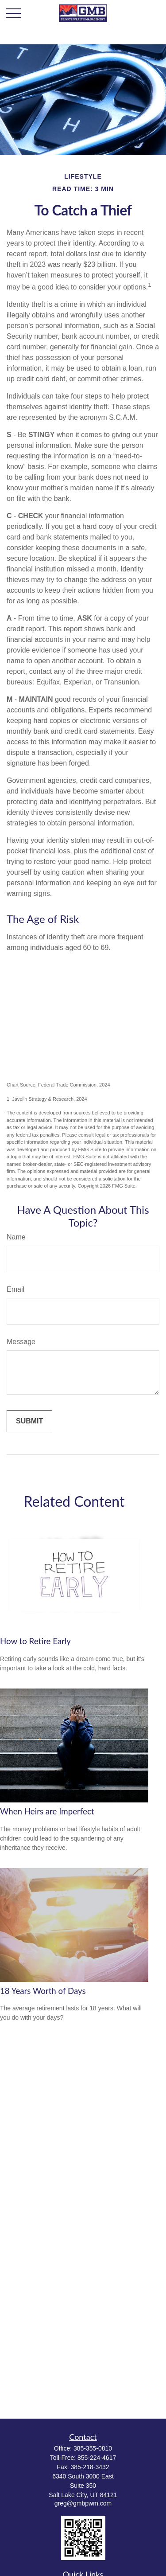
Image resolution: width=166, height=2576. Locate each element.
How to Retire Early (35, 1641)
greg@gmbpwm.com (83, 2503)
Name (16, 1237)
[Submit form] (29, 1421)
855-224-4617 (96, 2457)
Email (15, 1289)
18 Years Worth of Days (43, 1991)
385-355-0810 (92, 2448)
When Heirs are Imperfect (47, 1811)
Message (21, 1341)
